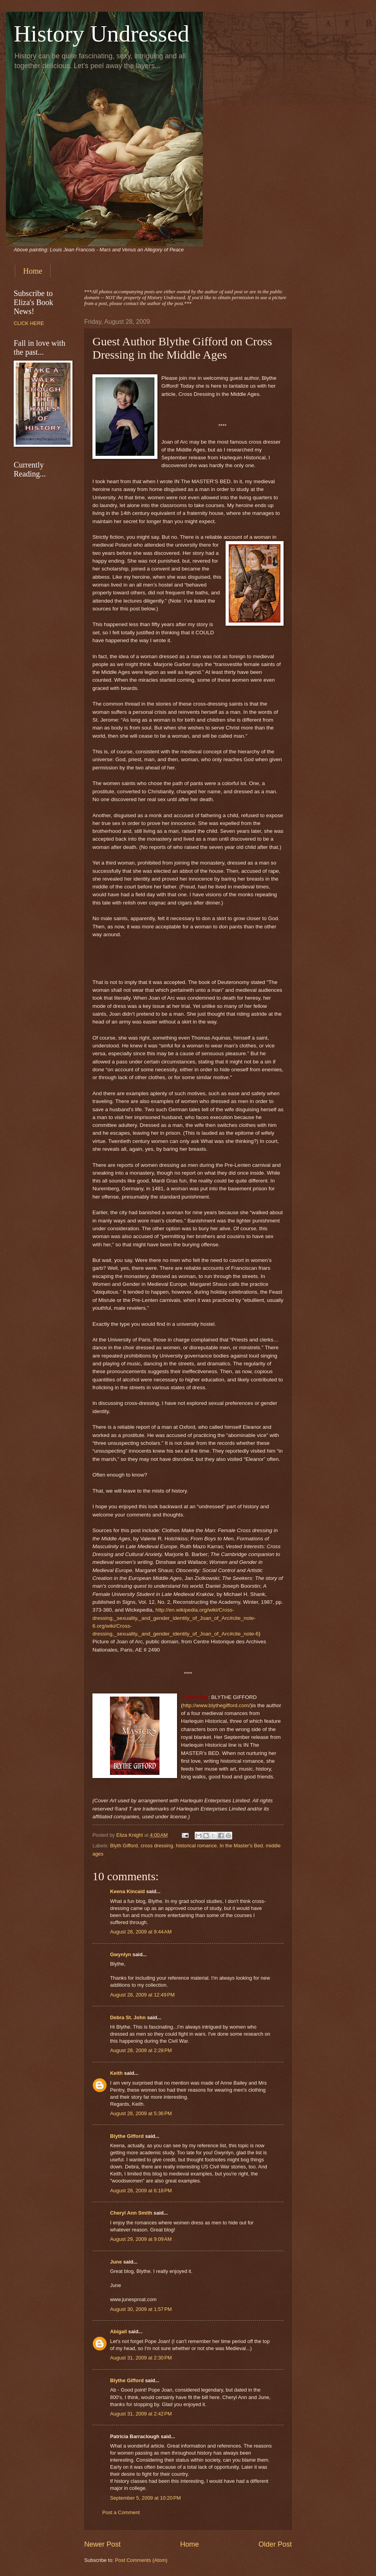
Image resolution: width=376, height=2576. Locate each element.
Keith (116, 2073)
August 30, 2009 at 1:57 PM (141, 2309)
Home (32, 271)
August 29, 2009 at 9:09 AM (141, 2239)
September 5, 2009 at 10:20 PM (145, 2498)
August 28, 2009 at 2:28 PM (141, 2050)
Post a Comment (121, 2512)
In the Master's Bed (241, 1846)
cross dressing (157, 1846)
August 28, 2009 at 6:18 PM (141, 2190)
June (116, 2262)
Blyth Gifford (124, 1846)
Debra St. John (128, 2017)
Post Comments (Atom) (141, 2560)
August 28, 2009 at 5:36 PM (141, 2113)
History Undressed (101, 34)
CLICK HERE (29, 323)
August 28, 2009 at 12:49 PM (142, 1995)
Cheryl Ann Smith (131, 2213)
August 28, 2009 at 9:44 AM (141, 1932)
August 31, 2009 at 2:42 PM (141, 2414)
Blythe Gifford (127, 2136)
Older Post (275, 2544)
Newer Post (102, 2544)
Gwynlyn (120, 1954)
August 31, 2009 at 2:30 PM (141, 2358)
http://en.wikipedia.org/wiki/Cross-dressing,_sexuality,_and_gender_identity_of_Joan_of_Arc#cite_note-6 (174, 1618)
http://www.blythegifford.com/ (217, 1705)
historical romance (196, 1846)
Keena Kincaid (127, 1891)
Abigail (118, 2331)
